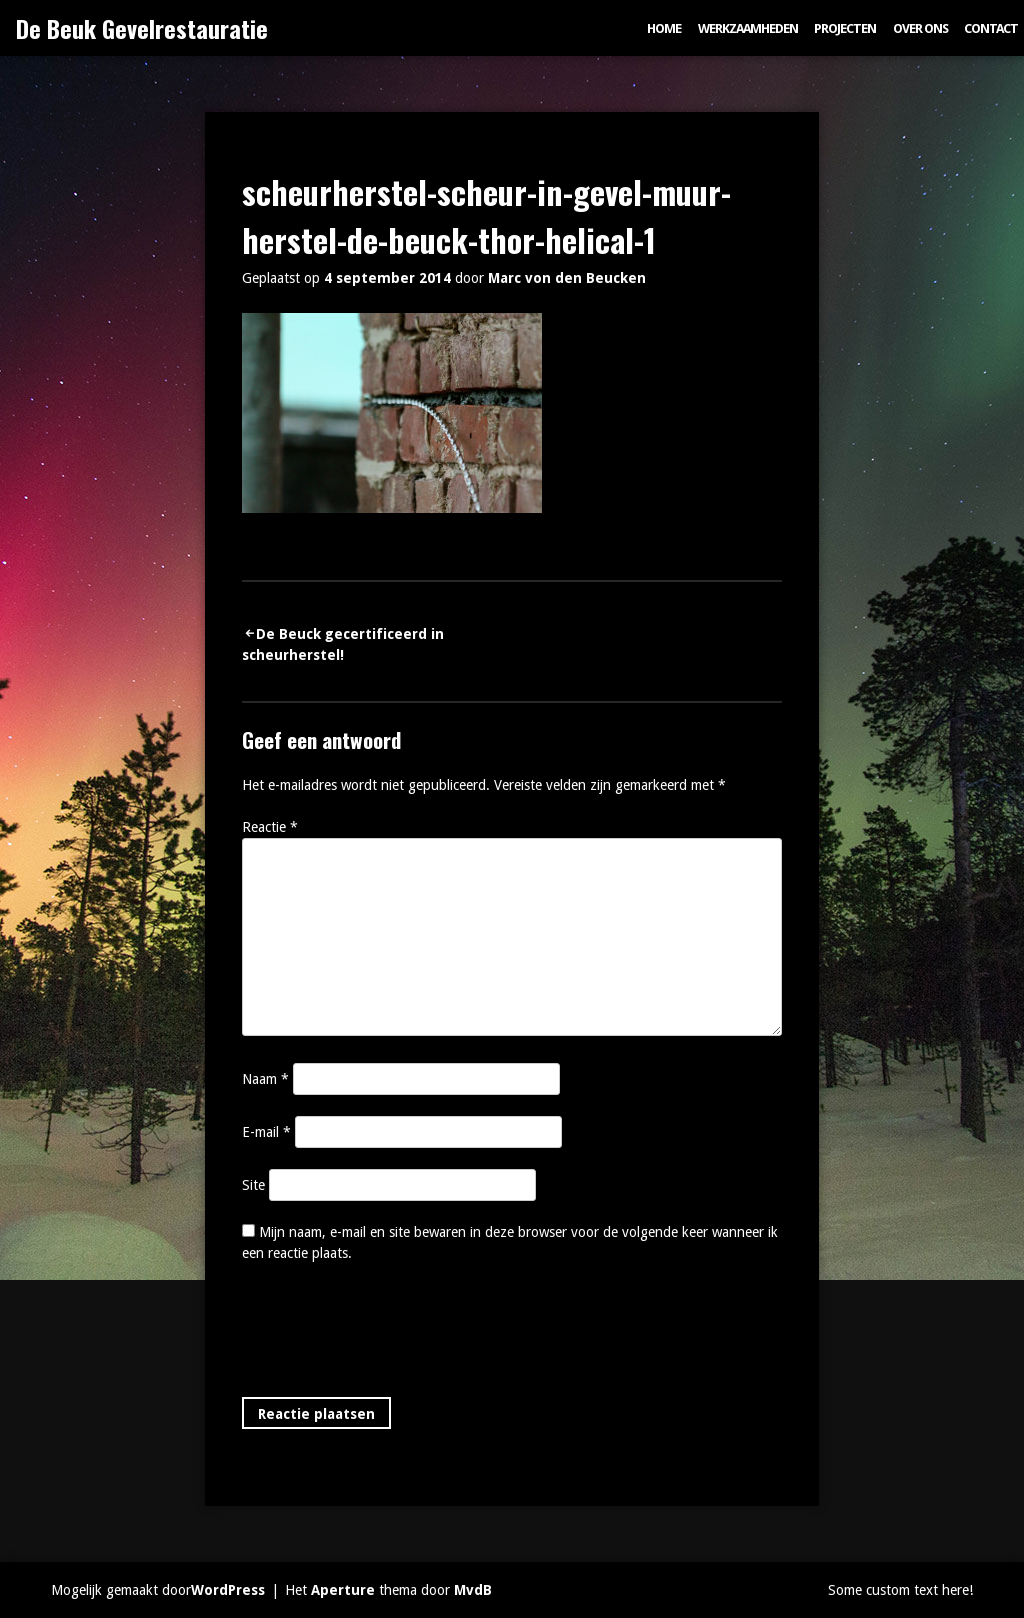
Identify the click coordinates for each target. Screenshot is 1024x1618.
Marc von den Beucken (567, 278)
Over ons (920, 28)
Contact (991, 28)
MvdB (473, 1590)
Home (664, 28)
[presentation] (394, 1334)
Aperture (343, 1590)
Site (253, 1185)
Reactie (270, 827)
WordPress (228, 1590)
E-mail (266, 1132)
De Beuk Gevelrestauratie (142, 28)
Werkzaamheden (748, 28)
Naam (265, 1079)
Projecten (845, 28)
